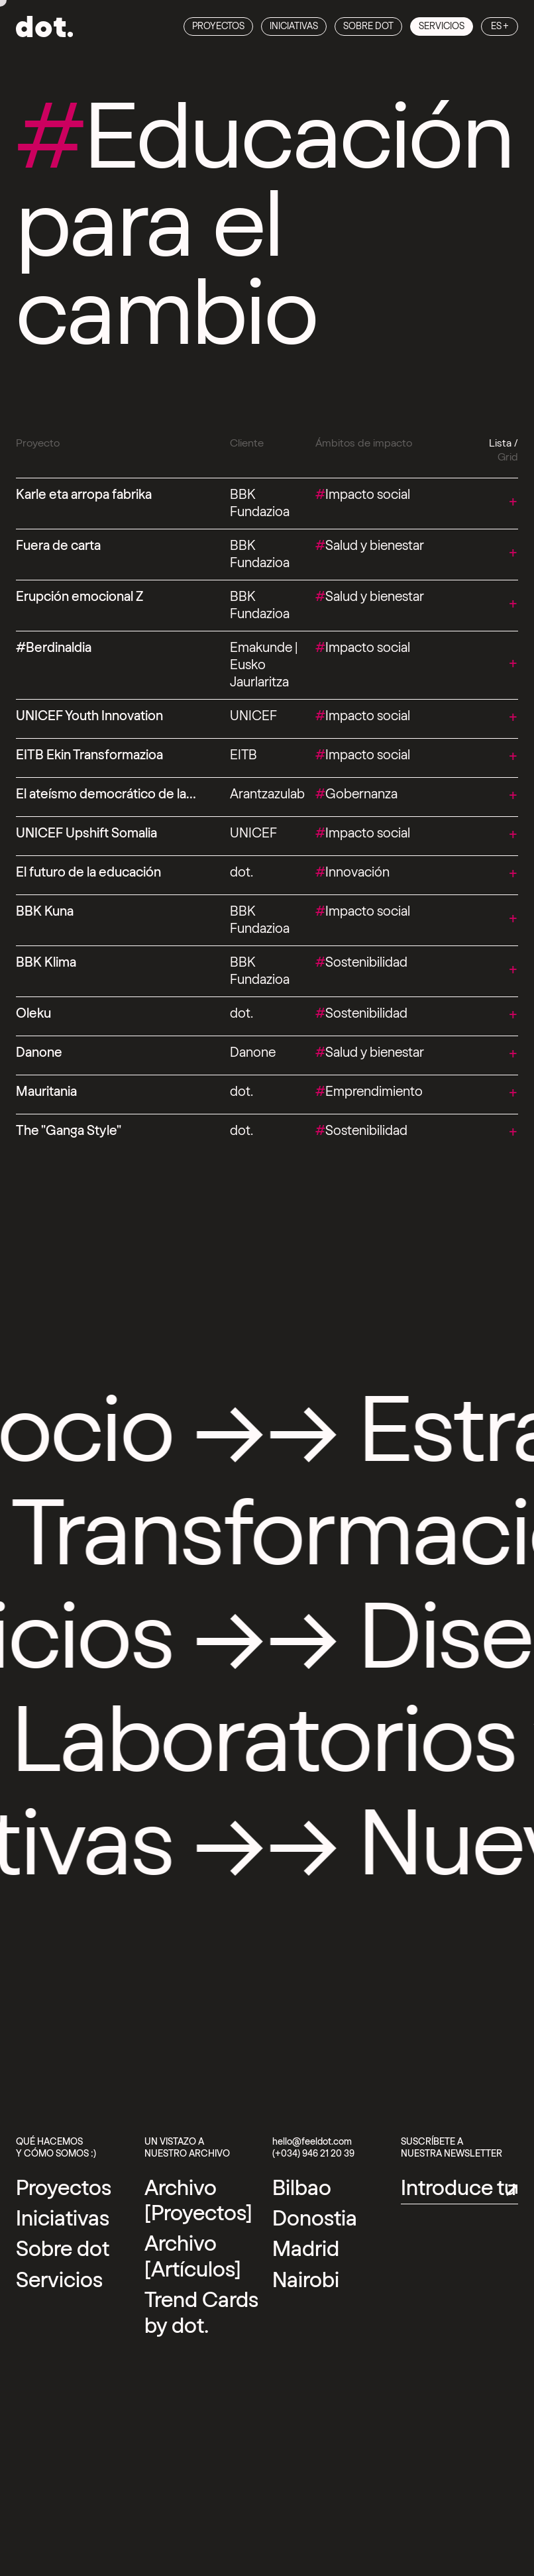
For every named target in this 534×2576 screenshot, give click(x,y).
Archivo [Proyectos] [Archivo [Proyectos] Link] (198, 2201)
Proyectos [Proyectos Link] (218, 26)
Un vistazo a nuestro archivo (187, 2148)
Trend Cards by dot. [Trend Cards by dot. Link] (201, 2313)
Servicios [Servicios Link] (441, 26)
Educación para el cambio (264, 227)
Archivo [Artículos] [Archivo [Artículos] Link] (192, 2256)
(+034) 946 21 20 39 (313, 2154)
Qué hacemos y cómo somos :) (56, 2148)
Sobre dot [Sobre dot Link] (368, 26)
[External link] (301, 2188)
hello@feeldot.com (312, 2142)
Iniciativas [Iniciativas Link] (294, 26)
